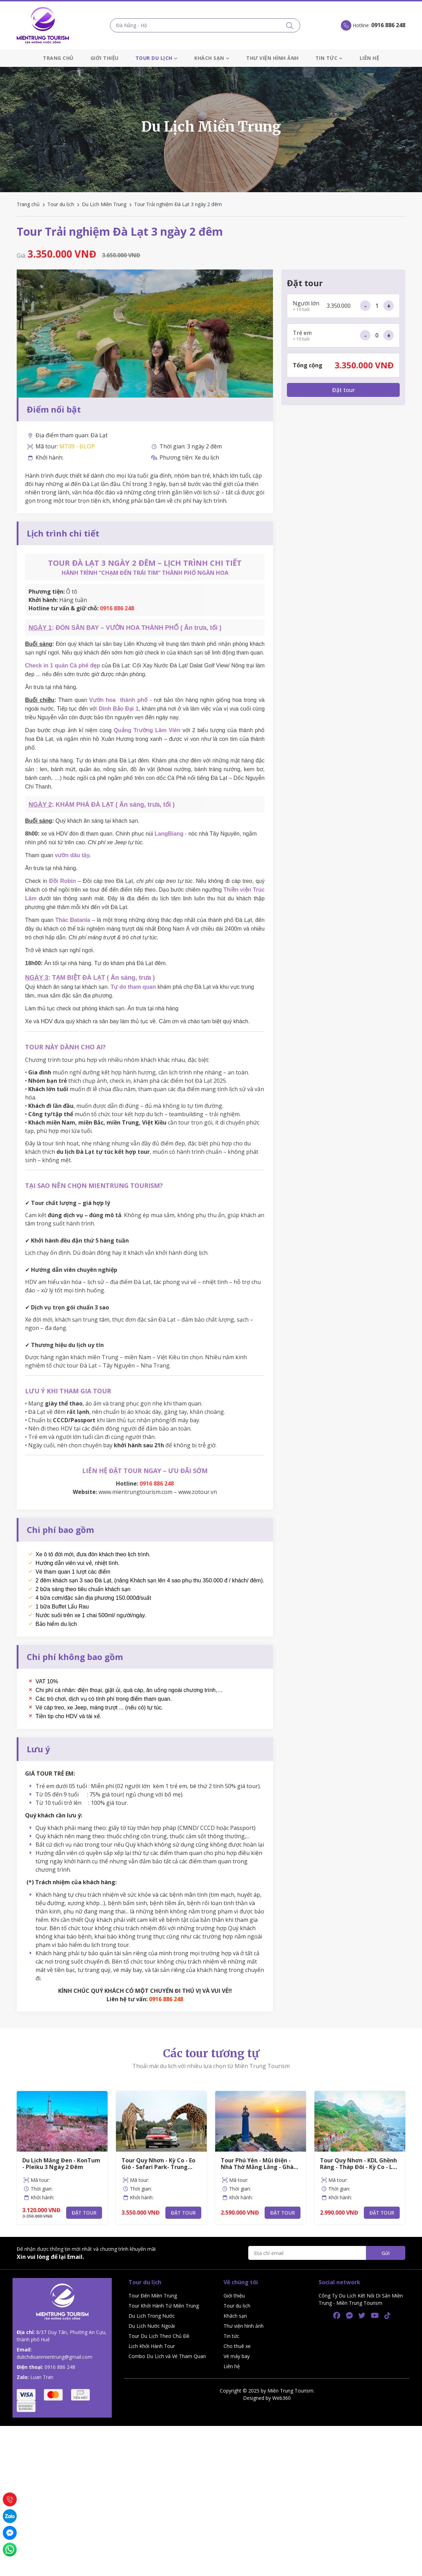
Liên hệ (370, 58)
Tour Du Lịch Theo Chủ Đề (158, 2336)
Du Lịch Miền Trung (104, 204)
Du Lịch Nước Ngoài (151, 2326)
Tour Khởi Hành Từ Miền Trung (163, 2305)
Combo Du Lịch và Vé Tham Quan (167, 2356)
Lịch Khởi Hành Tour (151, 2346)
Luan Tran (41, 2377)
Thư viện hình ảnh (272, 58)
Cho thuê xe (237, 2346)
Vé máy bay (237, 2356)
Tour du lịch (156, 58)
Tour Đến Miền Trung (152, 2295)
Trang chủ (58, 58)
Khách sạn (211, 58)
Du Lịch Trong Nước (151, 2315)
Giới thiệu (105, 58)
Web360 (281, 2398)
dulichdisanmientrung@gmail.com (54, 2357)
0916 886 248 (60, 2367)
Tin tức (329, 58)
